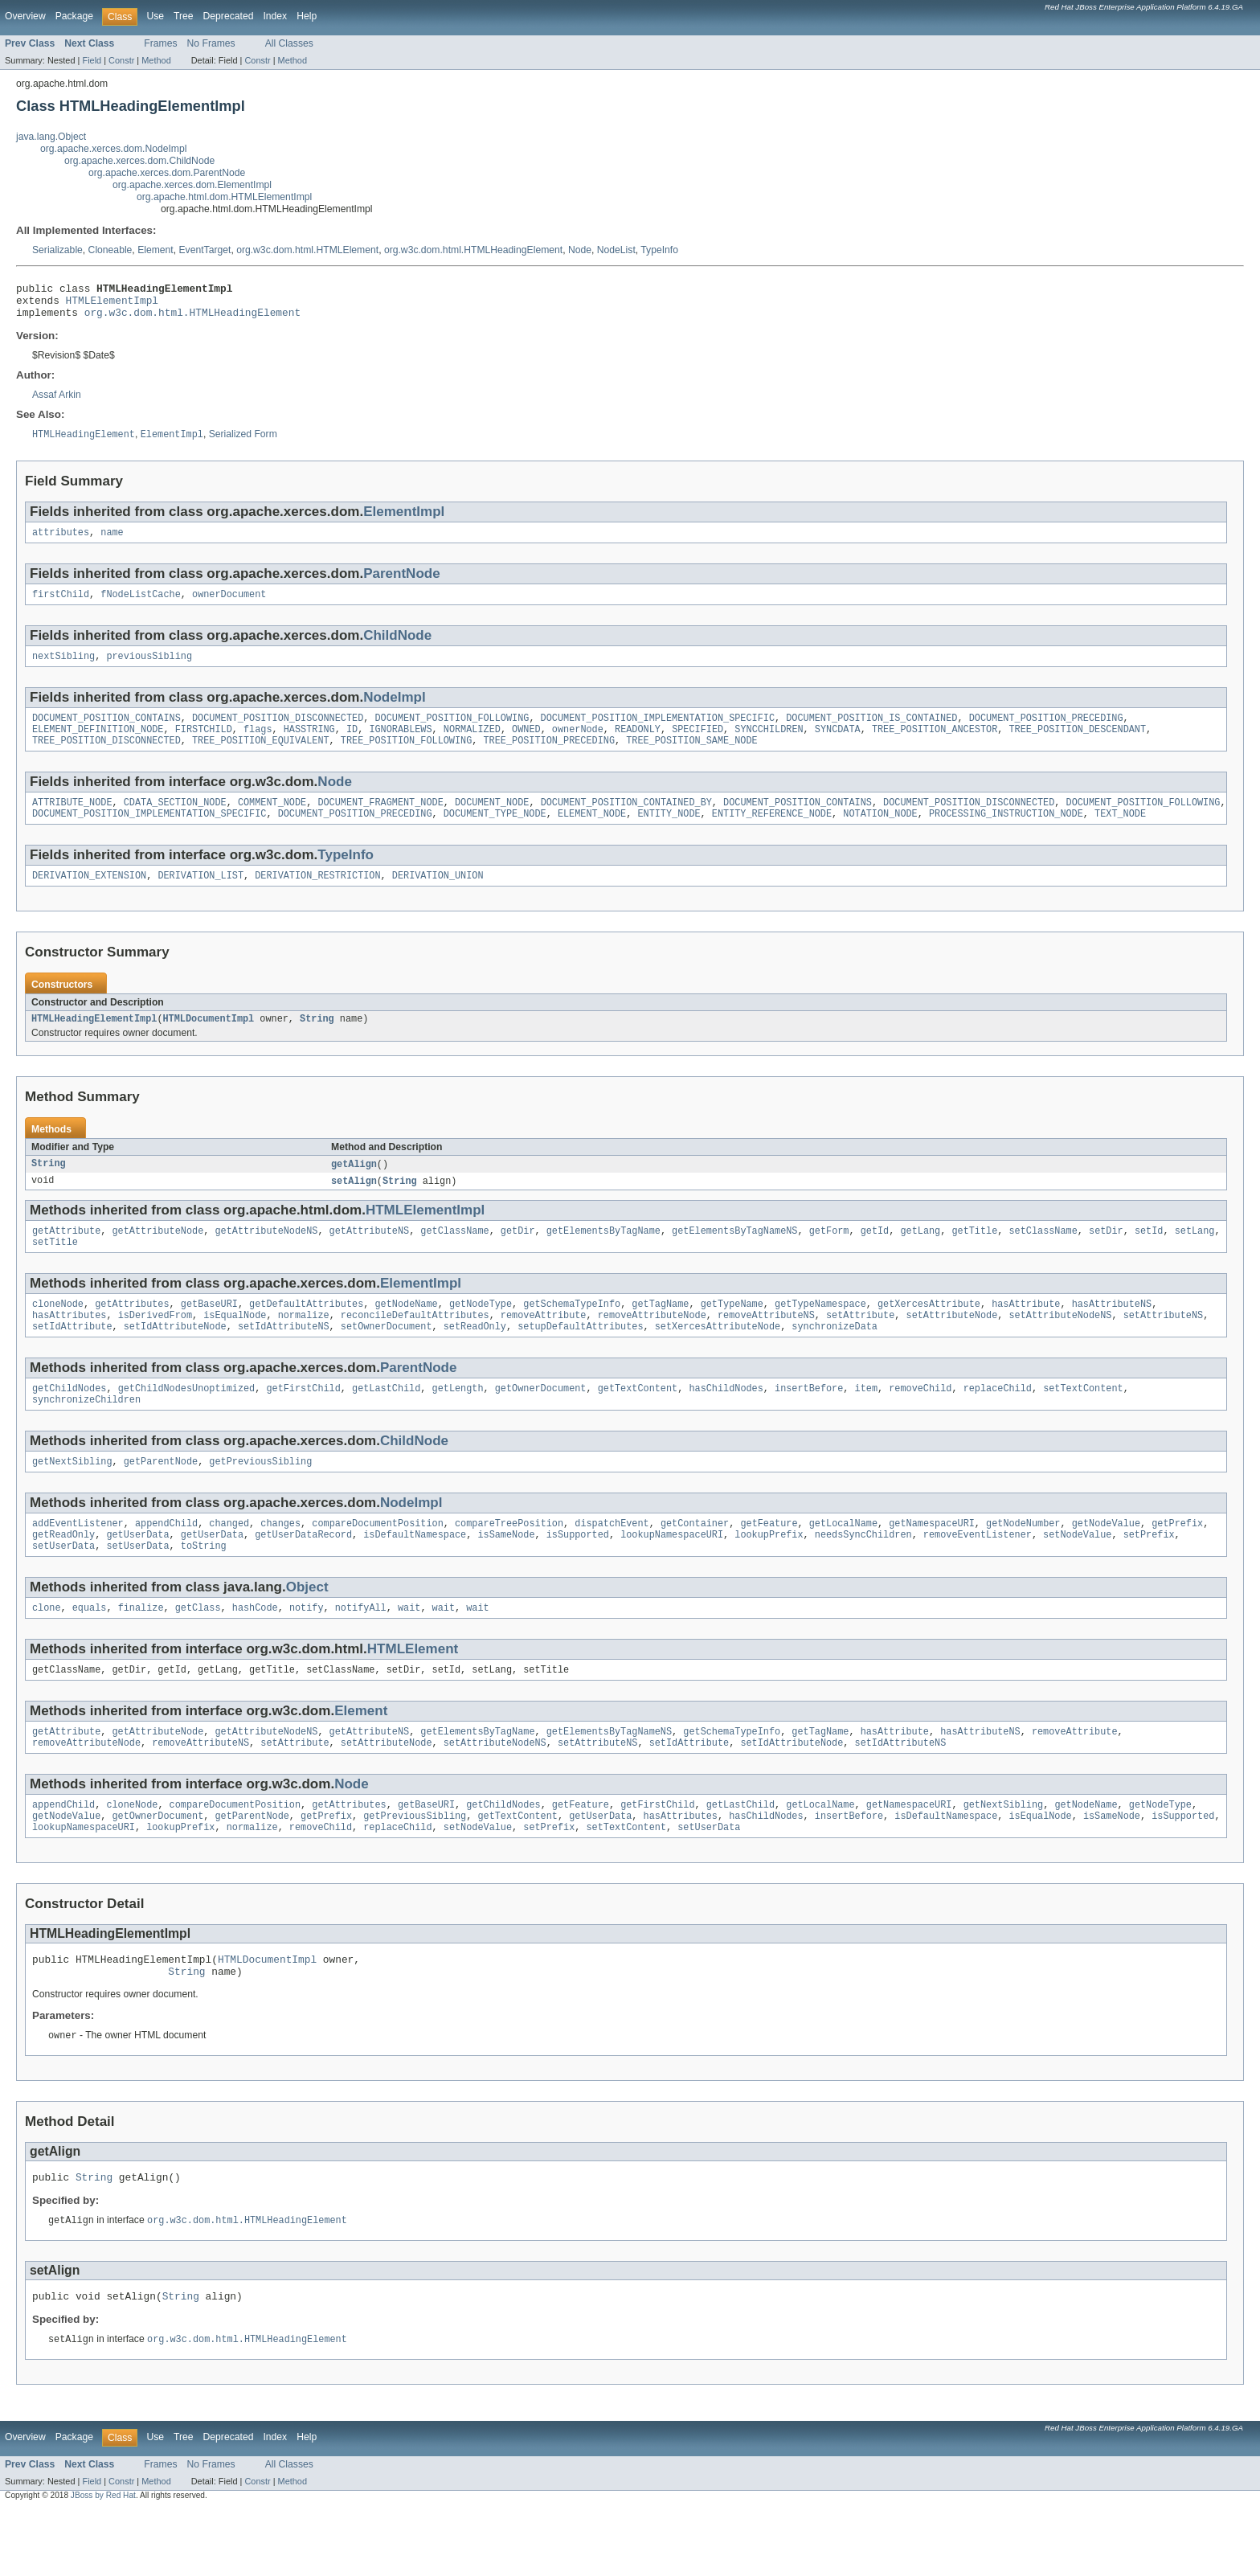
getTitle (974, 1257)
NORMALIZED (472, 745)
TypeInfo (659, 250)
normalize (303, 1347)
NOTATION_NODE (880, 834)
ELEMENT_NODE (592, 834)
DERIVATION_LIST (200, 897)
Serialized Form (243, 442)
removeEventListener (977, 1576)
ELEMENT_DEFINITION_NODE (97, 745)
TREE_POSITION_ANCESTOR (934, 745)
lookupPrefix (768, 1576)
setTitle (55, 1270)
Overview (25, 16)
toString (204, 1589)
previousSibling (149, 668)
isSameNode (505, 1576)
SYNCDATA (838, 745)
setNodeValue (1077, 1576)
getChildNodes (69, 1423)
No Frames (211, 43)
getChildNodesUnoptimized (187, 1423)
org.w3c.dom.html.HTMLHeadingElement (473, 250)
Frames (160, 43)
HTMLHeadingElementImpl (94, 1042)
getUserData (137, 1576)
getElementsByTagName (603, 1257)
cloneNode (58, 1334)
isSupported (577, 1576)
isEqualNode (234, 1347)
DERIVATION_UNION (438, 897)
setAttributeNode (951, 1347)
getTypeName (732, 1334)
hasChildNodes (726, 1423)
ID (352, 745)
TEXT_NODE (1120, 834)
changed (229, 1563)
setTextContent (1083, 1423)
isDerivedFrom (155, 1347)
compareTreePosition (509, 1563)
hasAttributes (69, 1347)
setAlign (354, 1206)
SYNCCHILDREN (768, 745)
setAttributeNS (1163, 1347)
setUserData (63, 1589)
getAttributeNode (158, 1257)
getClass (198, 1652)
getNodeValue (1105, 1563)
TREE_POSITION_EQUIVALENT (260, 758)
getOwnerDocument (541, 1423)
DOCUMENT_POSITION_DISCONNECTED (277, 732)
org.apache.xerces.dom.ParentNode (166, 172)
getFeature (768, 1563)
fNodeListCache (140, 605)
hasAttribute (1026, 1334)
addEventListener (78, 1563)
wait (409, 1652)
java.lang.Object (51, 136)
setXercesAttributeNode (717, 1360)
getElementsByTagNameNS (734, 1257)
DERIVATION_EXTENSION (89, 897)
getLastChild (386, 1423)
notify (306, 1652)
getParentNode (161, 1499)
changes (280, 1563)
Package (74, 16)
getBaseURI (209, 1334)
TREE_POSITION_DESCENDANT (1077, 745)
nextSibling (63, 668)
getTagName (660, 1334)
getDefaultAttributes (306, 1334)
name (111, 541)
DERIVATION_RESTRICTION (317, 897)
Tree (184, 16)
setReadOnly (475, 1360)
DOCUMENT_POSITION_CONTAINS (106, 732)
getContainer (695, 1563)
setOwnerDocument (386, 1360)
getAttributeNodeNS (266, 1257)
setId (1149, 1257)
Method (155, 60)
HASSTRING (309, 745)
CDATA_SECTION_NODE (175, 821)
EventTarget (205, 250)
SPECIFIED (697, 745)
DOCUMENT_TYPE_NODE (495, 834)
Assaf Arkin (56, 401)
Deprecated (228, 16)
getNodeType (480, 1334)
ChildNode (397, 646)
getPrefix (1177, 1563)
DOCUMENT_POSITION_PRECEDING (1045, 732)
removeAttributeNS (766, 1347)
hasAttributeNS (1111, 1334)
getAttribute (66, 1257)
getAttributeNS (369, 1257)
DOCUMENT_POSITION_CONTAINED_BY (626, 821)
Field (91, 60)
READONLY (638, 745)
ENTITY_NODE (668, 834)
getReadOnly (63, 1576)
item (865, 1423)
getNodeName (405, 1334)
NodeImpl (394, 710)
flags (257, 745)
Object (307, 1630)
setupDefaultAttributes (580, 1360)
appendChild (166, 1563)
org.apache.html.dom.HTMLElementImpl (224, 197)
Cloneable (110, 250)
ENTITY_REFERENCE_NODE (772, 834)
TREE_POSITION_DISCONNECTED (106, 758)
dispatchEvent (611, 1563)
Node (579, 250)
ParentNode (401, 583)
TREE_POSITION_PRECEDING (548, 758)
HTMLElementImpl (112, 304)
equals (89, 1652)
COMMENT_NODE (272, 821)
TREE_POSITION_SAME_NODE (691, 758)
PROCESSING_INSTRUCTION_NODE (1006, 834)
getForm (829, 1257)
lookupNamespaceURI (671, 1576)
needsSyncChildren (863, 1576)
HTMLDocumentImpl (208, 1042)
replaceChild (997, 1423)
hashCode (255, 1652)
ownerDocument (229, 605)
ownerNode (577, 745)
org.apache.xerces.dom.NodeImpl (113, 148)
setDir (1106, 1257)
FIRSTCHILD (203, 745)
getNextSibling (72, 1499)
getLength (458, 1423)
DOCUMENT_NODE (492, 821)
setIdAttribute (72, 1360)
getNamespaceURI (932, 1563)
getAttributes (132, 1334)
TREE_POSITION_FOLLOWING (406, 758)
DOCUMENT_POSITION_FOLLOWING (451, 732)
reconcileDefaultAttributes (415, 1347)
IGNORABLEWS (400, 745)
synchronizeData (835, 1360)
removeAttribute (544, 1347)
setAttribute (860, 1347)
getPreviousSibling (260, 1499)
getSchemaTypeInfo (571, 1334)
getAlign (354, 1188)
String (317, 1042)
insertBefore (809, 1423)
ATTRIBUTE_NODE (72, 821)
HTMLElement (412, 1694)
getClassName (454, 1257)
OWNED (526, 745)
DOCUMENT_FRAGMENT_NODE (380, 821)
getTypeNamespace (820, 1334)
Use (155, 16)
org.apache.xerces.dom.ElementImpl (192, 184)
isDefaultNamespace (414, 1576)
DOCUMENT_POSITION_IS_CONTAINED (871, 732)
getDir (518, 1257)
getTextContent (638, 1423)
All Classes (289, 43)
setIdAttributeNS (283, 1360)
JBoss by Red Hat (103, 2562)
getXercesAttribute (929, 1334)
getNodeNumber (1023, 1563)
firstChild (60, 605)
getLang (920, 1257)
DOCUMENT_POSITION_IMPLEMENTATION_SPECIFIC (657, 732)
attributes (60, 541)
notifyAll (361, 1652)
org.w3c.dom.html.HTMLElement (307, 250)
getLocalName (843, 1563)
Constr (121, 60)
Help (307, 16)
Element (155, 250)
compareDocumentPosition (377, 1563)
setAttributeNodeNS (1059, 1347)
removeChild (920, 1423)
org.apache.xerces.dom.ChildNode (139, 160)
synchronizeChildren (86, 1436)
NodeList (616, 250)
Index (275, 16)
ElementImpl (403, 519)
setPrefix (1148, 1576)
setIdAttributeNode (175, 1360)
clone (46, 1652)
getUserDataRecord (303, 1576)
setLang (1194, 1257)
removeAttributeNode (652, 1347)
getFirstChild (303, 1423)
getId (875, 1257)
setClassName (1042, 1257)
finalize (141, 1652)
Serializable (57, 250)
